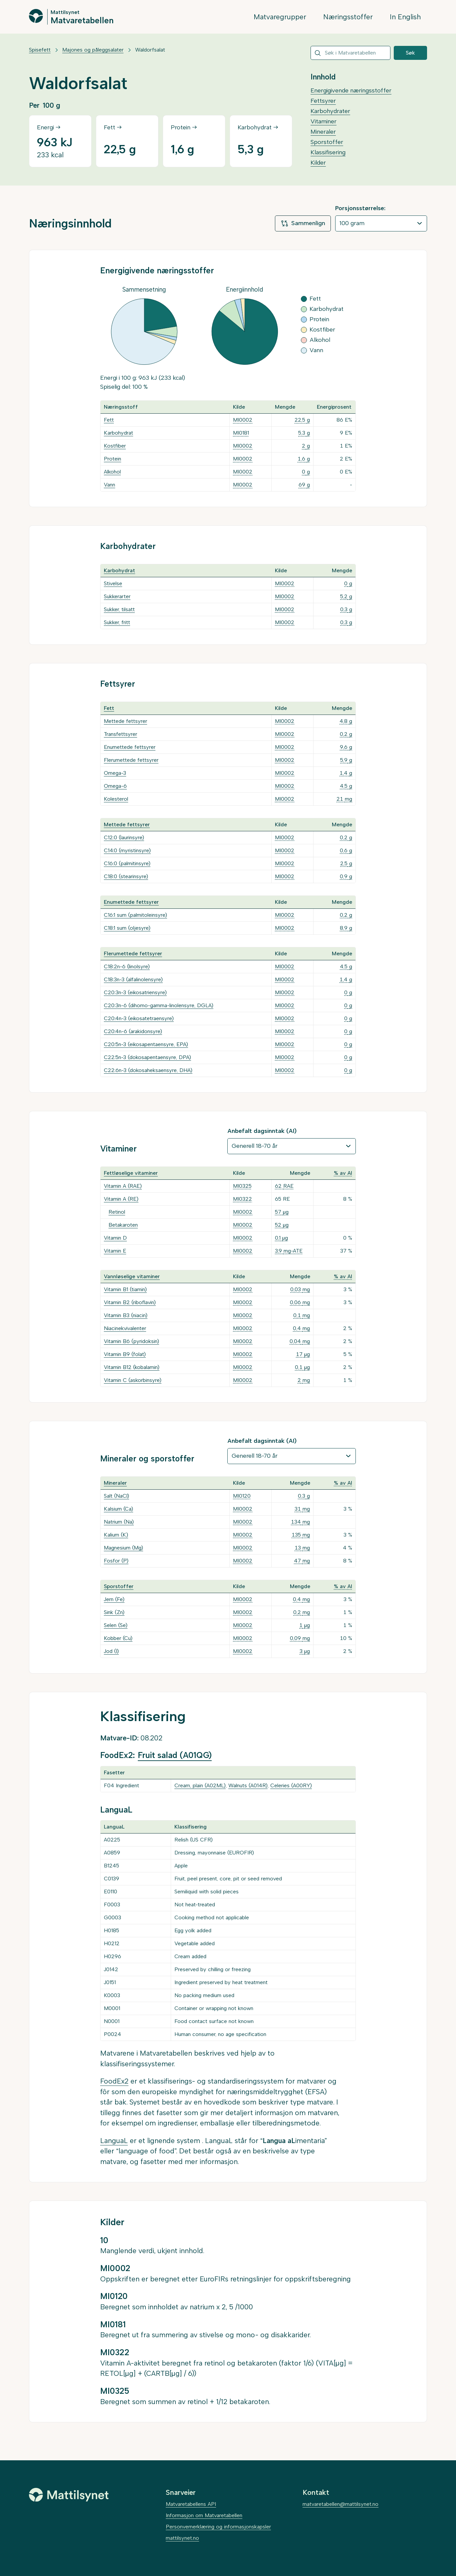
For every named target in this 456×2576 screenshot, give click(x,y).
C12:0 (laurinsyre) (124, 837)
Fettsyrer (323, 100)
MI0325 (242, 1186)
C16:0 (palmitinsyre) (127, 863)
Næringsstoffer (348, 17)
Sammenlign (303, 223)
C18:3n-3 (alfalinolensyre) (133, 979)
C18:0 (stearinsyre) (126, 876)
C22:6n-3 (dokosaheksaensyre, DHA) (148, 1070)
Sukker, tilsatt (119, 609)
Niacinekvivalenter (125, 1328)
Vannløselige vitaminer (132, 1276)
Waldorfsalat (150, 50)
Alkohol (112, 472)
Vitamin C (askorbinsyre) (132, 1380)
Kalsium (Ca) (118, 1509)
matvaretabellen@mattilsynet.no (340, 2504)
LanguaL (114, 2140)
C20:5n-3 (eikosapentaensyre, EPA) (146, 1044)
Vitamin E (115, 1251)
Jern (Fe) (114, 1599)
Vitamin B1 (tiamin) (125, 1289)
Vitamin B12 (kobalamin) (131, 1367)
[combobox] (350, 53)
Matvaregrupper (280, 17)
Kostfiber (115, 446)
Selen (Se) (115, 1625)
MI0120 (242, 1496)
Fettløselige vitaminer (131, 1173)
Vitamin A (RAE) (123, 1186)
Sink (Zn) (114, 1612)
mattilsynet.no (182, 2538)
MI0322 (242, 1199)
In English (405, 17)
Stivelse (113, 583)
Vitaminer (324, 121)
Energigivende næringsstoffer (351, 90)
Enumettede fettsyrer (129, 747)
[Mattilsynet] (69, 2495)
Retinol (117, 1212)
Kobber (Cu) (118, 1638)
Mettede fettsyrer (125, 721)
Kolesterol (116, 799)
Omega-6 (115, 786)
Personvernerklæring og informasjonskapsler (218, 2526)
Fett (109, 420)
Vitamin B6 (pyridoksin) (131, 1341)
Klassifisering (328, 152)
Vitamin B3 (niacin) (125, 1315)
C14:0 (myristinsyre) (127, 850)
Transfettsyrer (120, 734)
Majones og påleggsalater (92, 50)
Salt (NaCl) (116, 1496)
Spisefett (40, 50)
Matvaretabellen (82, 20)
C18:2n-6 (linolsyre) (127, 966)
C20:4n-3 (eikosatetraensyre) (139, 1018)
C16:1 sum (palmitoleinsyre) (135, 915)
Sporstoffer (327, 142)
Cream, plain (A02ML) (200, 1785)
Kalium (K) (116, 1535)
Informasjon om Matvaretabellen (204, 2515)
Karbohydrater (330, 111)
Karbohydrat (118, 433)
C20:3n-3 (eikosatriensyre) (135, 992)
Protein (112, 459)
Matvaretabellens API (191, 2504)
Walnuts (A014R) (248, 1785)
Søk (410, 53)
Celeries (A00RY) (291, 1785)
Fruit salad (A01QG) (175, 1755)
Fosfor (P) (116, 1561)
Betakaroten (123, 1225)
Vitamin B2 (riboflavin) (130, 1302)
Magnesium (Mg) (123, 1548)
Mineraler (323, 131)
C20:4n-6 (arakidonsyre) (133, 1031)
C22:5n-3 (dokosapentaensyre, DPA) (147, 1057)
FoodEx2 (114, 2081)
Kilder (318, 162)
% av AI (343, 1173)
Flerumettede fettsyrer (131, 760)
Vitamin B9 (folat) (125, 1354)
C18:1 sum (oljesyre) (127, 928)
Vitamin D (115, 1238)
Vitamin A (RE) (121, 1199)
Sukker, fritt (117, 622)
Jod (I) (111, 1651)
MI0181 (241, 433)
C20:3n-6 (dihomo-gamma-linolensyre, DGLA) (158, 1005)
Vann (109, 484)
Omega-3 (115, 773)
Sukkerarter (117, 596)
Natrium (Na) (119, 1522)
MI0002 (242, 420)
